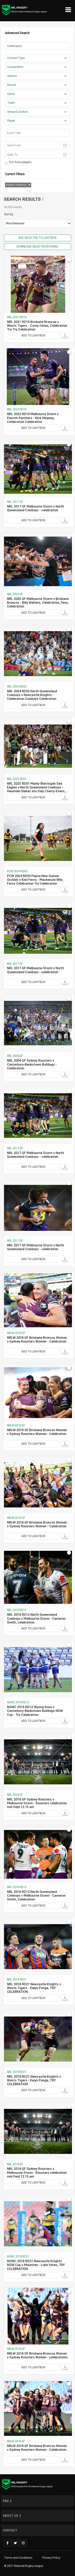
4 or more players (20, 162)
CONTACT (10, 2530)
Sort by (8, 214)
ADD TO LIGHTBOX (33, 335)
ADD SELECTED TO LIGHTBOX (37, 238)
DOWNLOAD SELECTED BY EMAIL (37, 246)
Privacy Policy (51, 2558)
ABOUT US (10, 2516)
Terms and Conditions (18, 2558)
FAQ (6, 2501)
